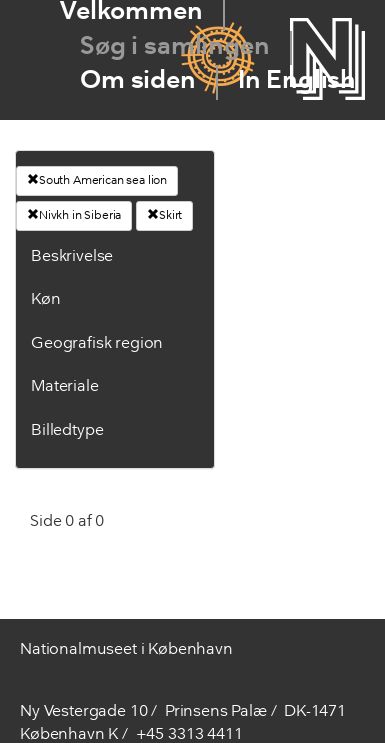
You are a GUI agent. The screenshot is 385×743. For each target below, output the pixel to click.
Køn (46, 300)
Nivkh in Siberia (74, 215)
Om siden (138, 81)
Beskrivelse (72, 257)
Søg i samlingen (175, 47)
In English (297, 81)
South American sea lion (97, 180)
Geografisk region (97, 344)
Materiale (65, 387)
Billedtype (67, 431)
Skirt (164, 215)
